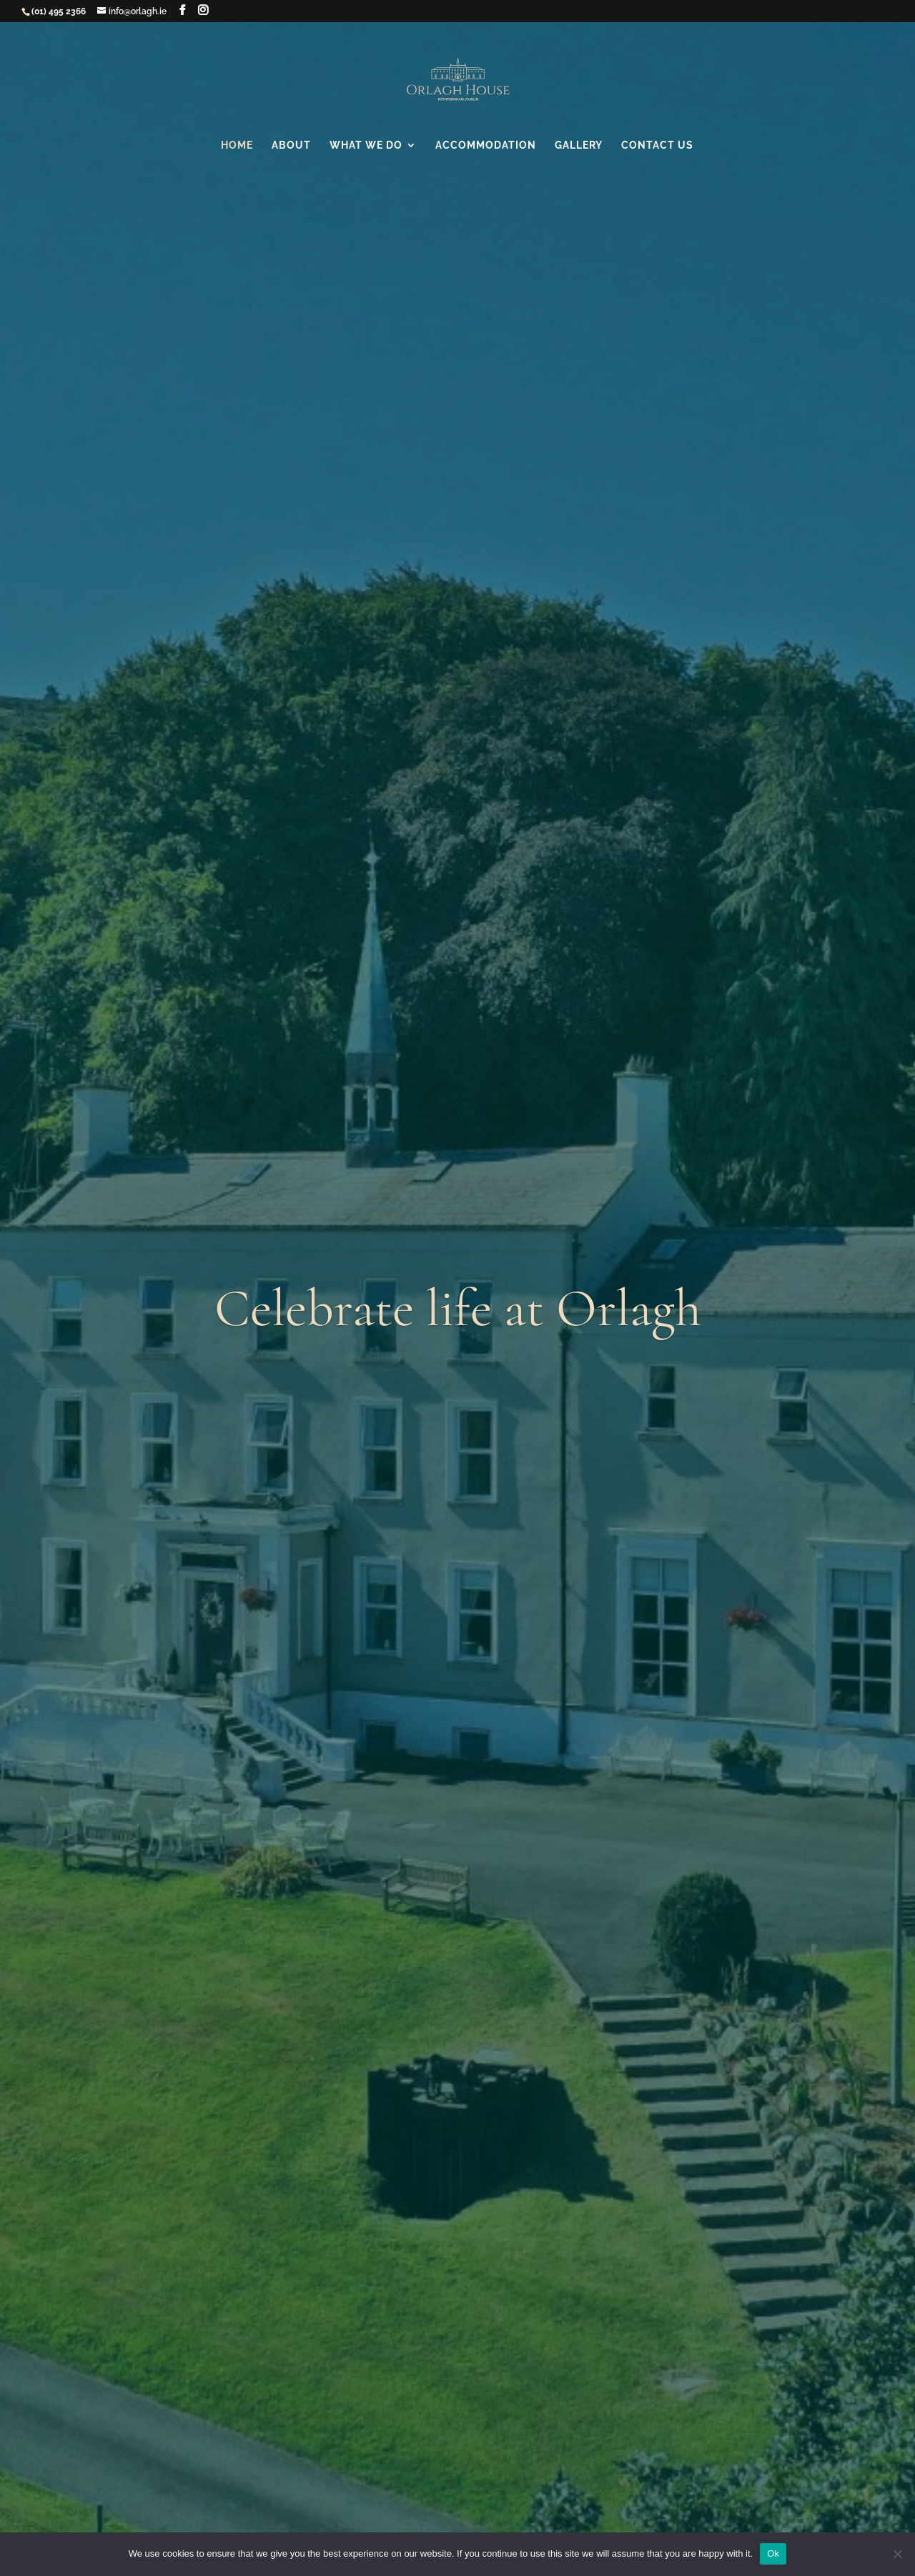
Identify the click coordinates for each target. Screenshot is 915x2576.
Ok (773, 2553)
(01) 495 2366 (58, 11)
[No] (897, 2554)
